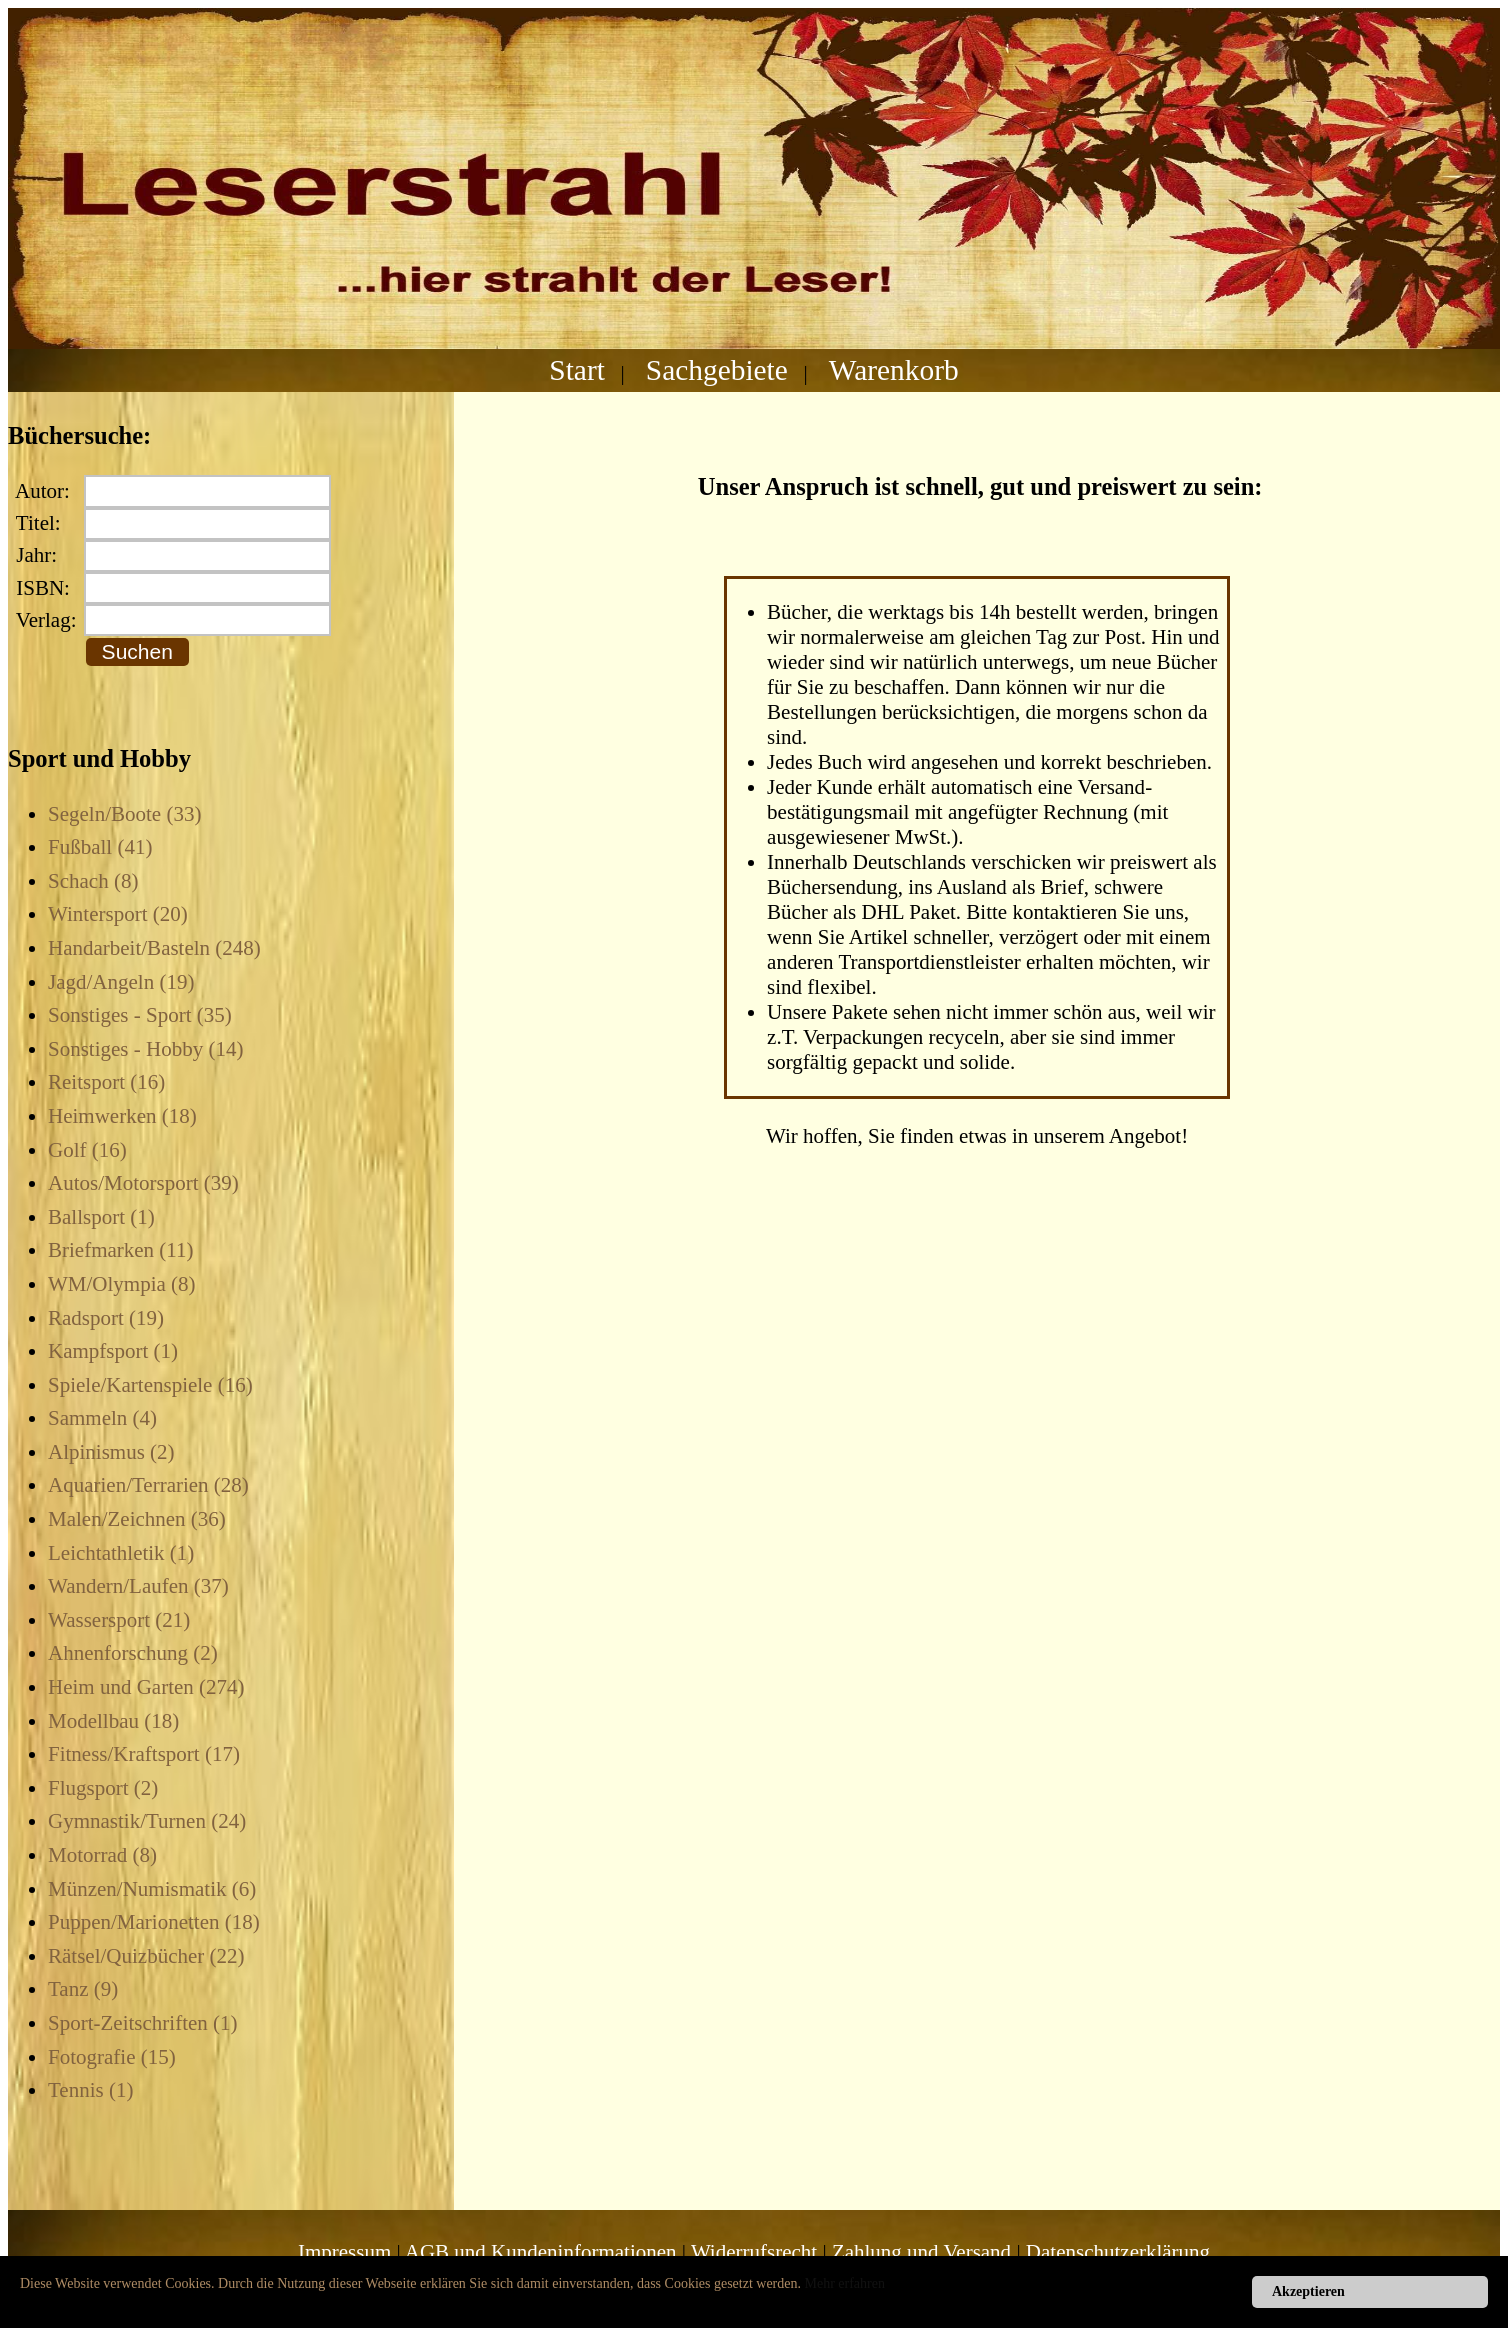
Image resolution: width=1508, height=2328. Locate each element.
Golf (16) (87, 1150)
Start (577, 370)
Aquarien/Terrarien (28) (148, 1485)
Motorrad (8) (102, 1855)
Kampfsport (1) (113, 1351)
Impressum (344, 2252)
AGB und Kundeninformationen (541, 2252)
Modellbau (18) (113, 1721)
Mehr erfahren (845, 2283)
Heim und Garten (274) (146, 1687)
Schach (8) (93, 881)
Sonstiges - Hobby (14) (145, 1049)
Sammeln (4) (102, 1418)
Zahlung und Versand (921, 2252)
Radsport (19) (106, 1318)
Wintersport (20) (118, 914)
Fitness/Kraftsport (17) (144, 1754)
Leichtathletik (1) (121, 1553)
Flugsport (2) (103, 1788)
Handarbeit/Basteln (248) (154, 948)
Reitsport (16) (106, 1082)
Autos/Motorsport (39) (143, 1183)
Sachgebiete (717, 370)
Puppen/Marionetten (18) (154, 1922)
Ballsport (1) (101, 1217)
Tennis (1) (90, 2090)
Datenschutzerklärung (1118, 2252)
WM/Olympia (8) (122, 1284)
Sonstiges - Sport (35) (140, 1015)
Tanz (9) (83, 1989)
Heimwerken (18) (122, 1116)
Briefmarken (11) (121, 1250)
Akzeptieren (1308, 2291)
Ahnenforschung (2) (133, 1653)
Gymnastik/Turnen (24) (147, 1821)
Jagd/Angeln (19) (121, 982)
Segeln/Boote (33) (124, 814)
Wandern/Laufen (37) (138, 1586)
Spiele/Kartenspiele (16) (150, 1385)
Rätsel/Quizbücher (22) (146, 1956)
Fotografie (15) (112, 2057)
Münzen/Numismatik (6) (152, 1889)
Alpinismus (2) (111, 1452)
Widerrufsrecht (754, 2252)
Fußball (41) (100, 847)
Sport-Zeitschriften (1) (143, 2023)
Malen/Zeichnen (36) (137, 1519)
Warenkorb (894, 370)
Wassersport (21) (119, 1620)
